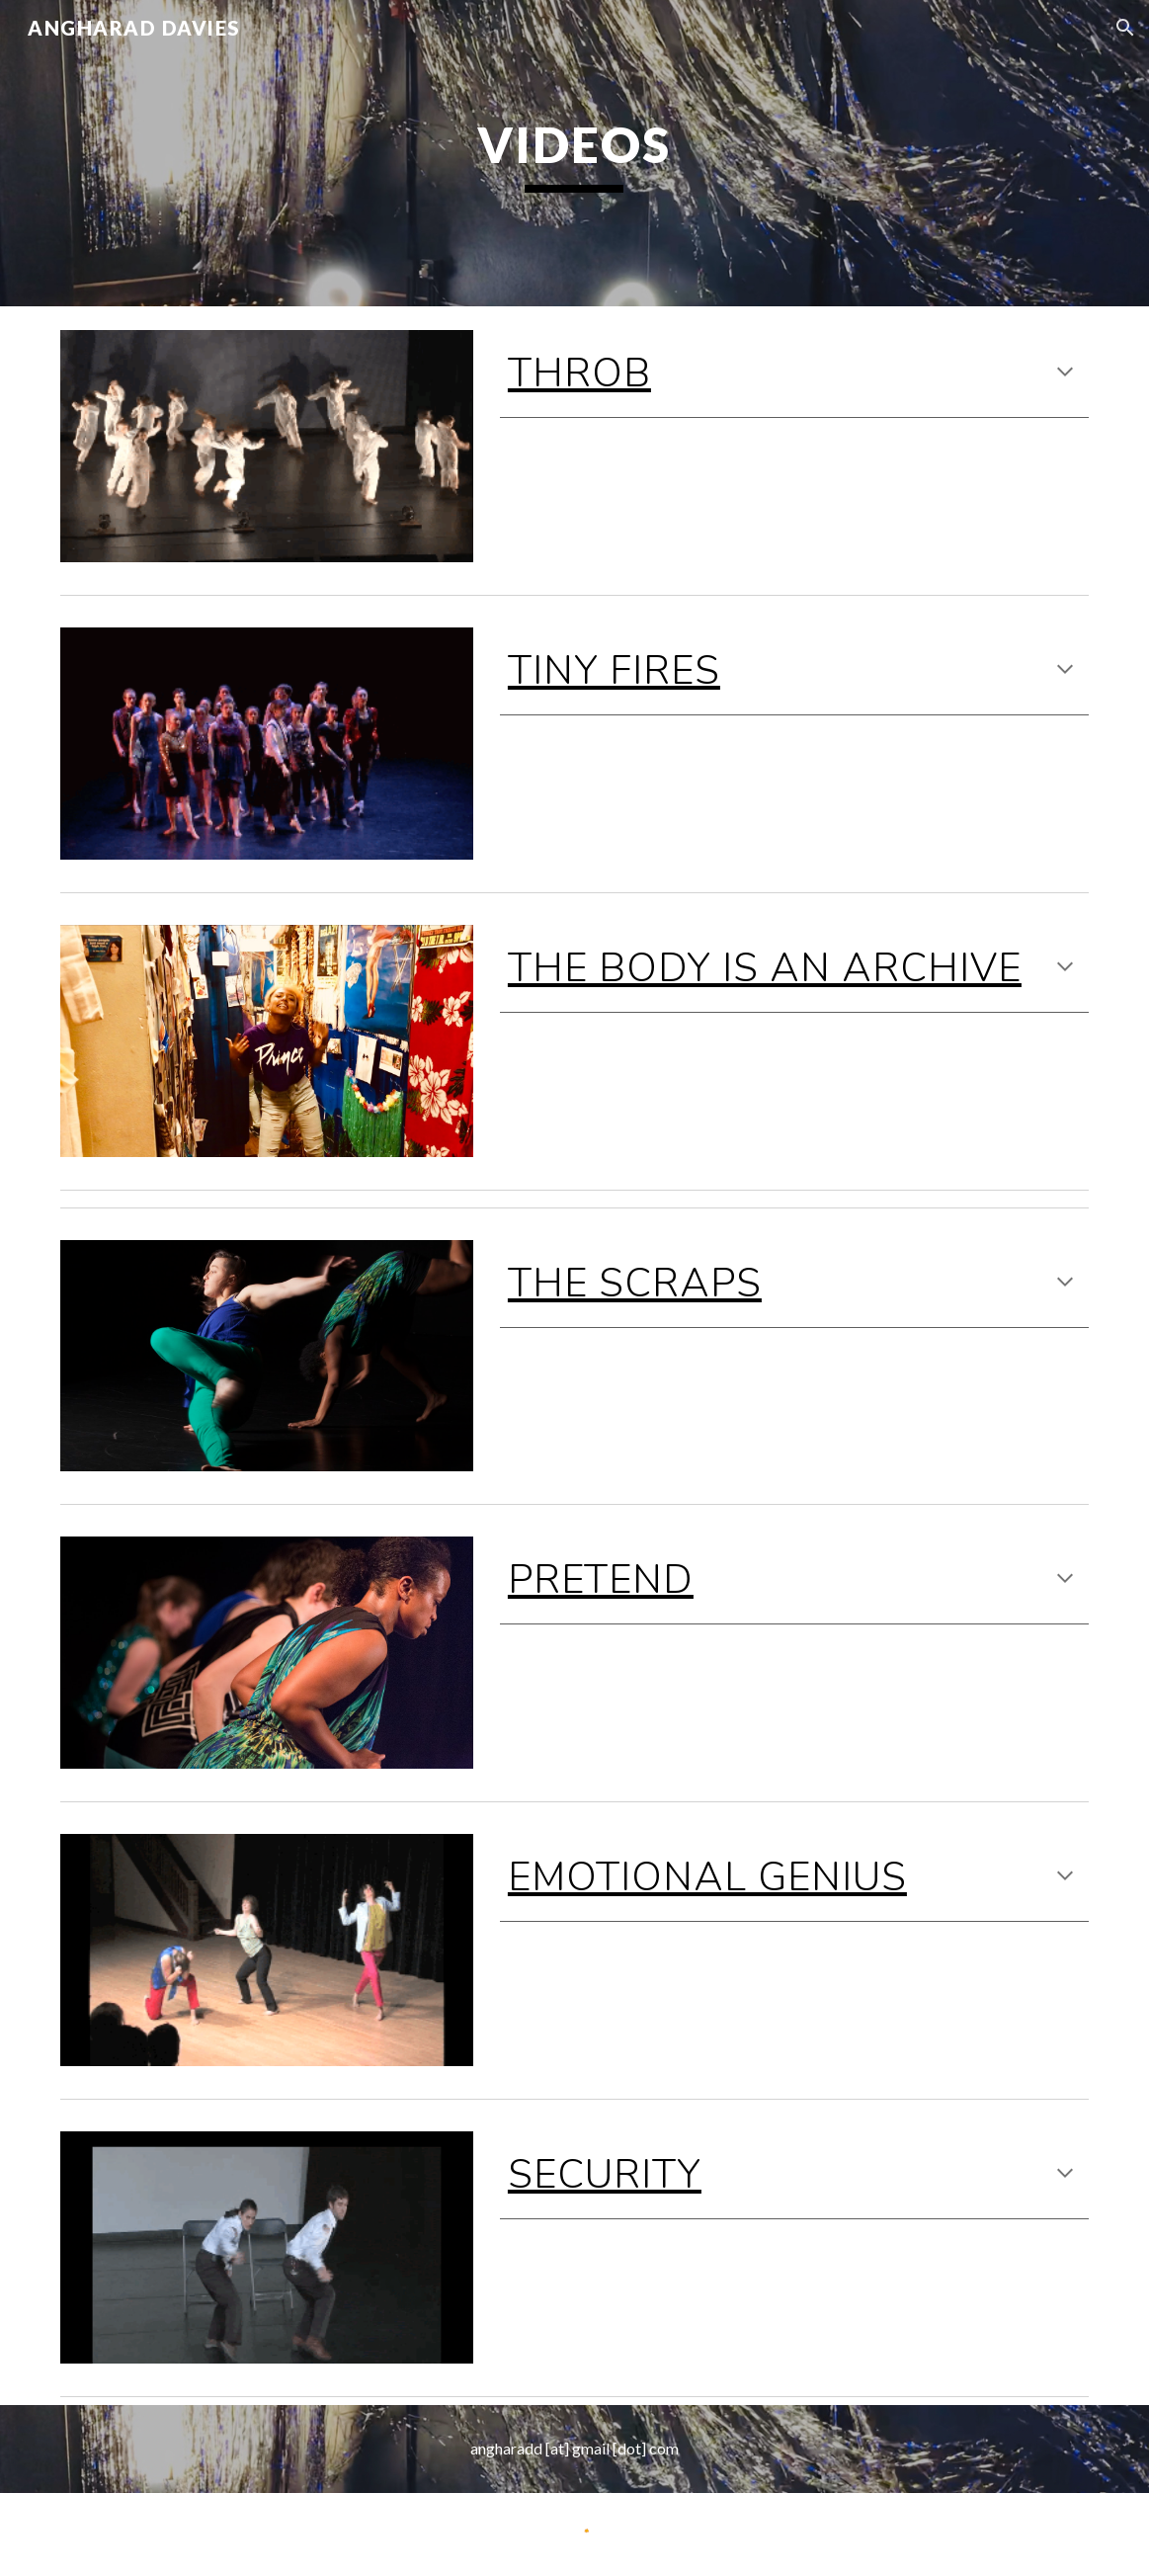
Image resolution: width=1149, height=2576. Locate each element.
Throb (579, 373)
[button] (1125, 27)
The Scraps (635, 1283)
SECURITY (604, 2175)
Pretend (601, 1580)
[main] (574, 153)
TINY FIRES (614, 671)
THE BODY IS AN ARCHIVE (765, 968)
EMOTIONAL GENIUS (707, 1877)
